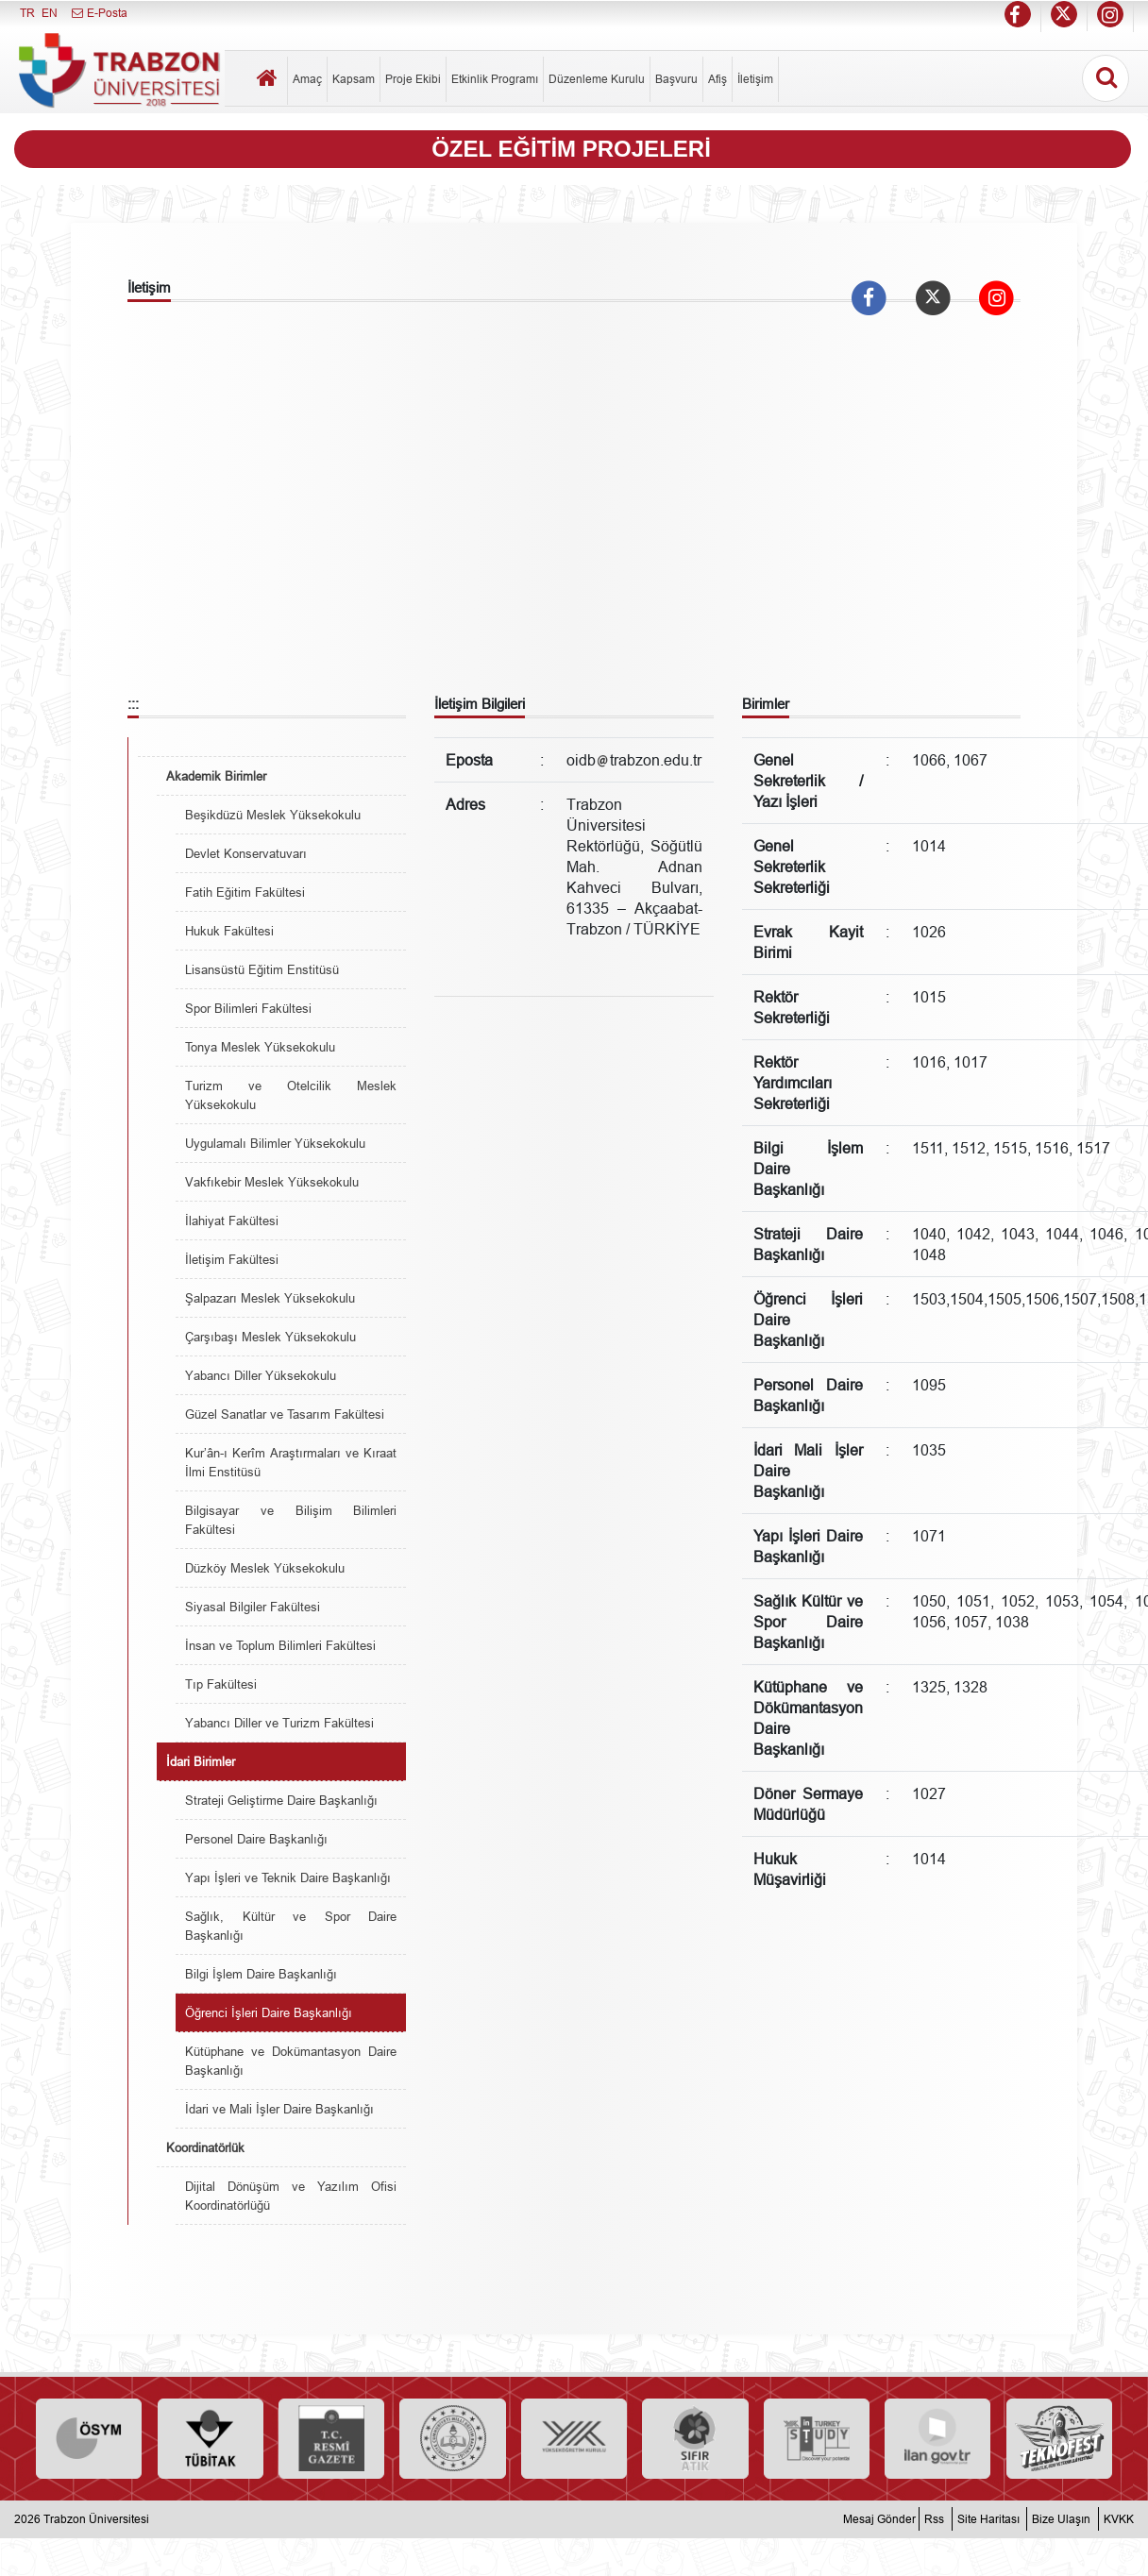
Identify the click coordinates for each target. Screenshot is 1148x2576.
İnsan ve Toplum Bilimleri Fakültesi (280, 1645)
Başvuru (676, 79)
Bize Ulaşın (1061, 2519)
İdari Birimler (200, 1761)
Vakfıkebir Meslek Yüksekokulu (272, 1181)
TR (27, 13)
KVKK (1119, 2519)
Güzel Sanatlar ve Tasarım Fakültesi (284, 1414)
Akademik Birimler (216, 775)
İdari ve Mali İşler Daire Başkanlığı (279, 2108)
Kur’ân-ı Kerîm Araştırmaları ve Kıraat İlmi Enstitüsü (291, 1462)
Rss (934, 2519)
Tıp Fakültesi (221, 1684)
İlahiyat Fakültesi (232, 1220)
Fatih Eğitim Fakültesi (245, 892)
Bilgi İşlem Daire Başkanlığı (261, 1973)
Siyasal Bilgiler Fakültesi (252, 1606)
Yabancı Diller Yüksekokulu (260, 1375)
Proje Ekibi (413, 79)
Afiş (717, 79)
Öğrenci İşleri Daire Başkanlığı (268, 2012)
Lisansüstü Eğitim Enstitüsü (262, 969)
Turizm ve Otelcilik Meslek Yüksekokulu (291, 1095)
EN (50, 13)
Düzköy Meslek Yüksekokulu (265, 1567)
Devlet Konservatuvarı (246, 853)
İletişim (755, 79)
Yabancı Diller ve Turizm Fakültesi (279, 1722)
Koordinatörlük (205, 2147)
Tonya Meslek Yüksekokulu (260, 1046)
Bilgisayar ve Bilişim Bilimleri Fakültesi (291, 1520)
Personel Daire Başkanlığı (256, 1838)
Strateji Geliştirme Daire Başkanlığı (281, 1800)
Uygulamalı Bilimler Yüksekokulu (275, 1143)
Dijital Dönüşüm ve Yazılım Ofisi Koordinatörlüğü (291, 2196)
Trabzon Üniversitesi (96, 2519)
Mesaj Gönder (879, 2519)
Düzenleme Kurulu (597, 79)
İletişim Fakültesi (232, 1259)
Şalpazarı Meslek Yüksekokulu (270, 1297)
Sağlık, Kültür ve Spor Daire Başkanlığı (291, 1926)
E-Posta (98, 13)
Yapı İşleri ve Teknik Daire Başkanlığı (288, 1877)
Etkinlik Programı (494, 79)
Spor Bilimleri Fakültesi (248, 1008)
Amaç (307, 79)
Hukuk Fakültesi (229, 930)
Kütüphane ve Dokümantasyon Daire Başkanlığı (291, 2061)
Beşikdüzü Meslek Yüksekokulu (273, 814)
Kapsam (353, 79)
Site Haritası (988, 2519)
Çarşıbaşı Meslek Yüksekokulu (270, 1336)
